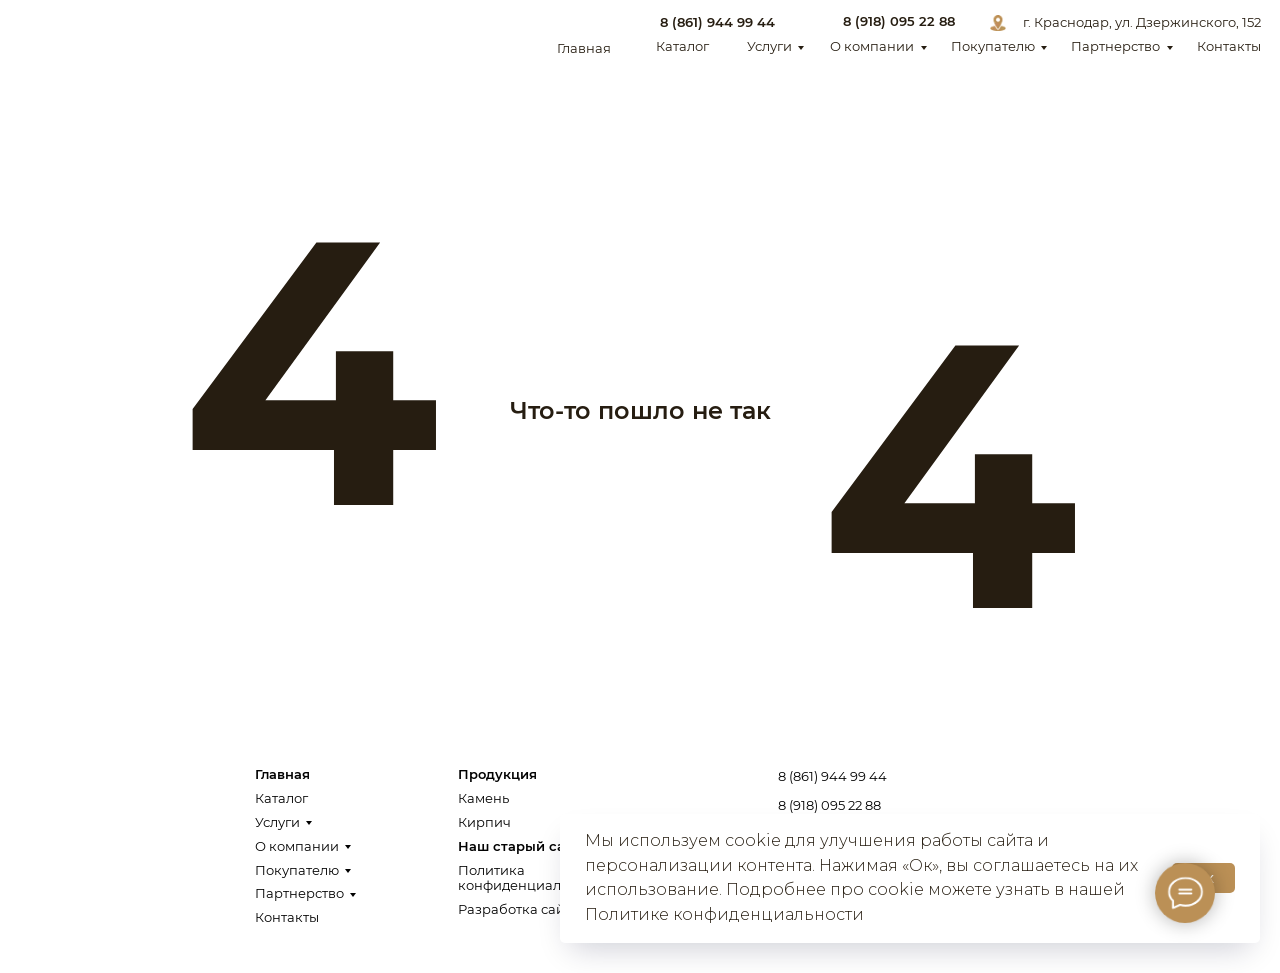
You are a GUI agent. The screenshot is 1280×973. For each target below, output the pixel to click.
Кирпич (484, 822)
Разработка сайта (518, 909)
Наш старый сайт (519, 846)
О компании (872, 46)
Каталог (682, 46)
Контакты (1229, 46)
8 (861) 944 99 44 (717, 22)
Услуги (769, 46)
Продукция (497, 774)
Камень (483, 798)
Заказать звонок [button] (1152, 793)
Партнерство (1115, 46)
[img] (84, 35)
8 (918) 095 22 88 (899, 21)
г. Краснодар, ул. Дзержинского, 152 (1142, 22)
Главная (584, 48)
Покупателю (993, 46)
